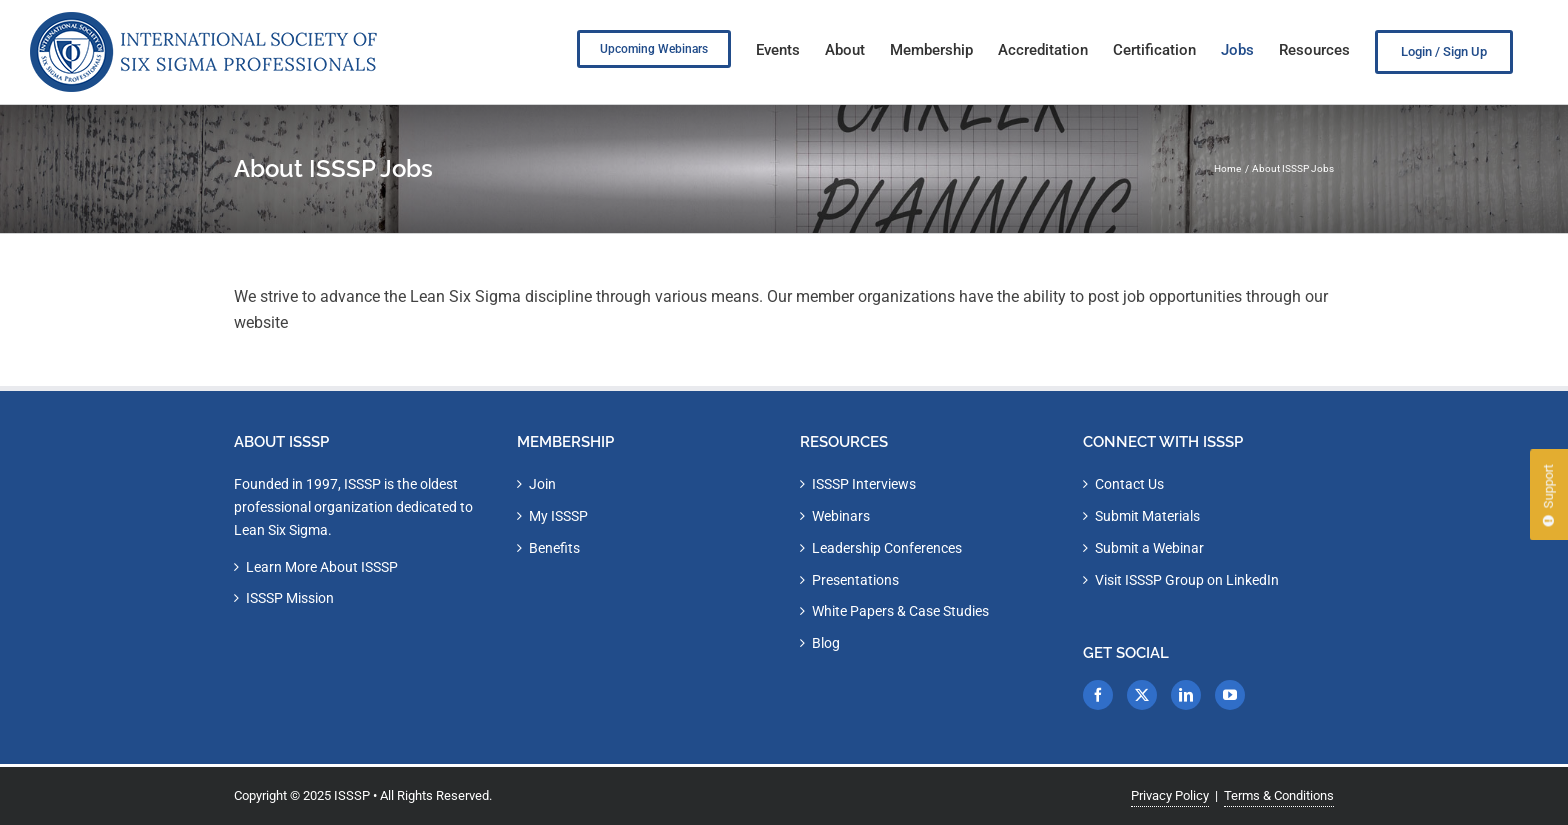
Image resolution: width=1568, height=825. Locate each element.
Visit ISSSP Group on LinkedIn (1187, 580)
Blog (826, 643)
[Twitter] (1142, 695)
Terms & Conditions (1279, 795)
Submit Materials (1147, 516)
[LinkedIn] (1186, 695)
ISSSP (352, 795)
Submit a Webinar (1149, 548)
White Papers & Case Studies (900, 611)
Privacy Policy (1170, 795)
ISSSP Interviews (864, 484)
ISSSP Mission (290, 598)
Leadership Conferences (887, 548)
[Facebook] (1098, 695)
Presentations (855, 580)
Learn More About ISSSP (322, 567)
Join (542, 484)
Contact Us (1129, 484)
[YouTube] (1230, 695)
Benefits (554, 548)
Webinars (841, 516)
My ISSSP (558, 516)
